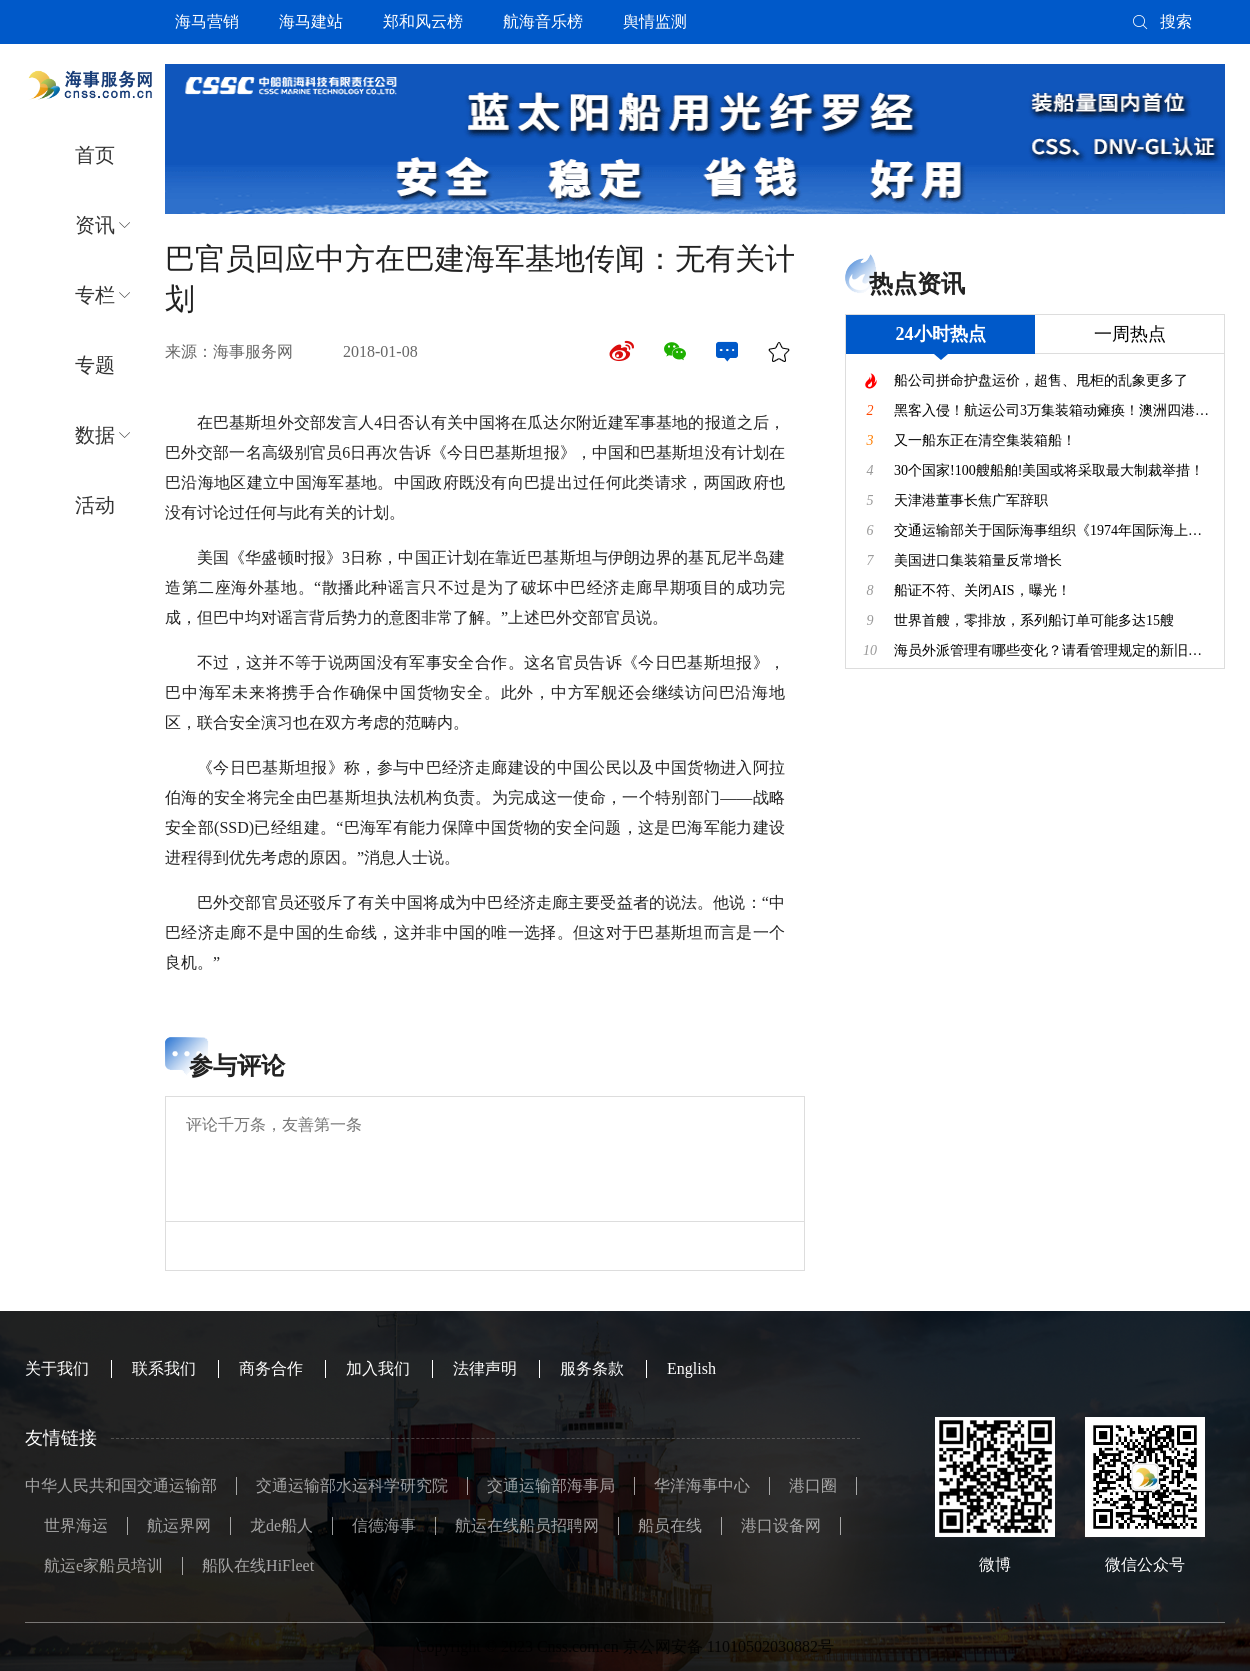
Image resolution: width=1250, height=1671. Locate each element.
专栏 (95, 295)
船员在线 (670, 1525)
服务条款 (592, 1368)
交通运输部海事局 (551, 1485)
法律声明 (485, 1368)
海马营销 (207, 21)
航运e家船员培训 (103, 1565)
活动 (95, 505)
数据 (95, 435)
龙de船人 (281, 1525)
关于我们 (57, 1368)
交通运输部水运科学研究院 (352, 1485)
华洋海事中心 (702, 1485)
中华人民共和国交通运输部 (121, 1485)
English (691, 1368)
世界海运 (76, 1525)
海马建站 (311, 21)
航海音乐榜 (543, 21)
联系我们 (164, 1368)
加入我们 (378, 1368)
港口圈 (813, 1485)
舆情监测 (655, 21)
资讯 (95, 225)
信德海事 (384, 1525)
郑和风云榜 (423, 21)
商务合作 (271, 1368)
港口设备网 (781, 1525)
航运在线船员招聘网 (527, 1525)
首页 (95, 155)
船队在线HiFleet (258, 1565)
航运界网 (179, 1525)
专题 (95, 365)
